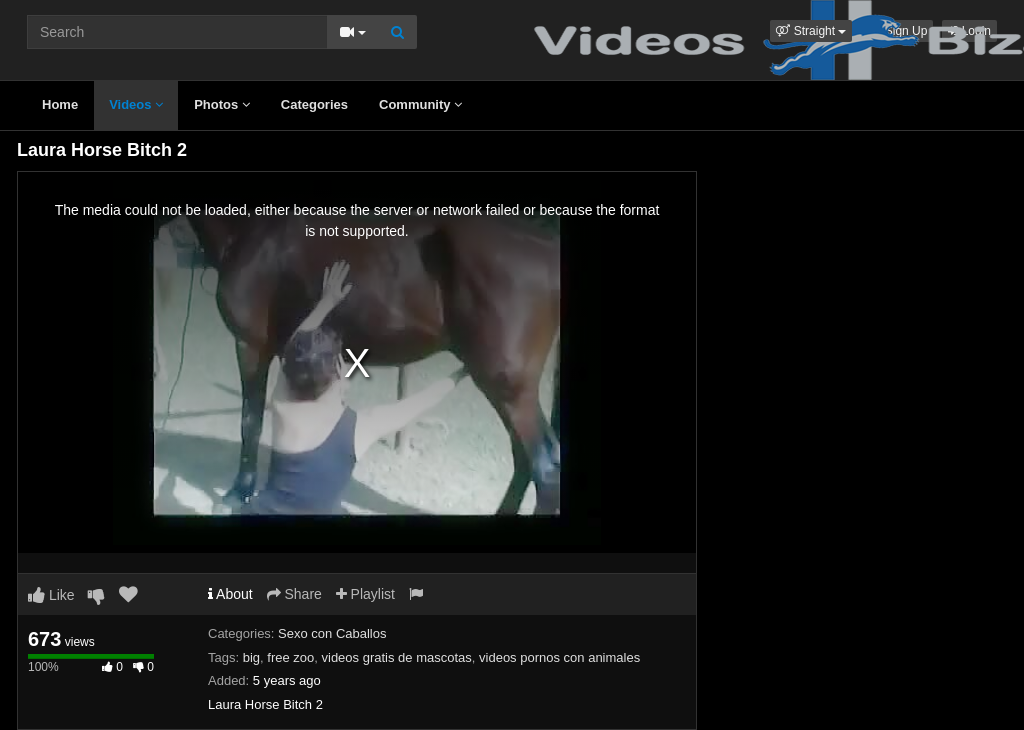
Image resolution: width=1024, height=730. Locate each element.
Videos (136, 104)
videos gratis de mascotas (397, 657)
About (230, 594)
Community (420, 104)
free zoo (290, 657)
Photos (222, 104)
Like (51, 595)
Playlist (365, 594)
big (251, 657)
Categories (314, 104)
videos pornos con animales (559, 657)
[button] (811, 31)
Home (60, 104)
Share (294, 594)
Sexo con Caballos (332, 633)
